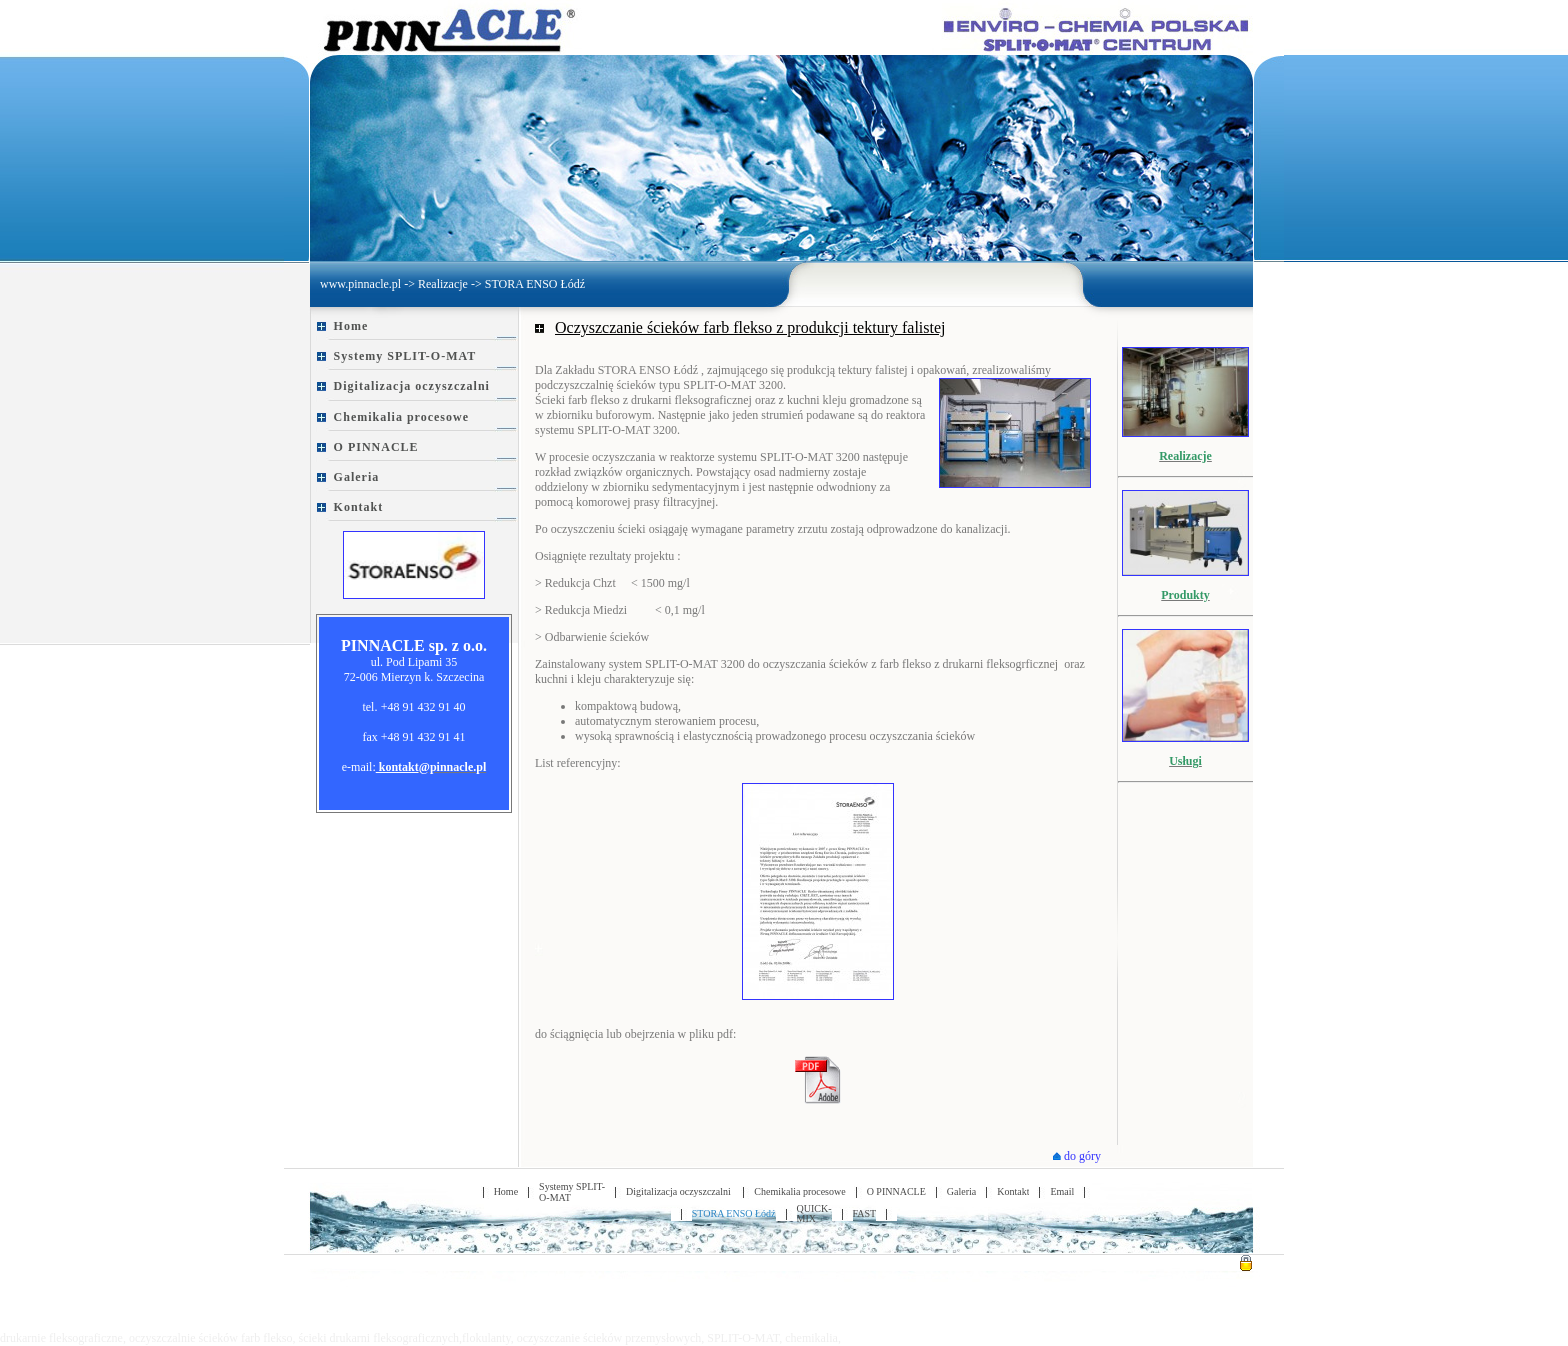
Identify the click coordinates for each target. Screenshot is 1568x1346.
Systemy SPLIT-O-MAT (405, 356)
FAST (865, 1213)
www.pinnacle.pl (360, 284)
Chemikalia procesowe (401, 417)
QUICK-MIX (814, 1214)
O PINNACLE (376, 447)
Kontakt (359, 507)
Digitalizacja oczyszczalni (412, 386)
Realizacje (443, 284)
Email (1062, 1191)
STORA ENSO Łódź (535, 284)
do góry (1077, 1156)
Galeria (357, 477)
